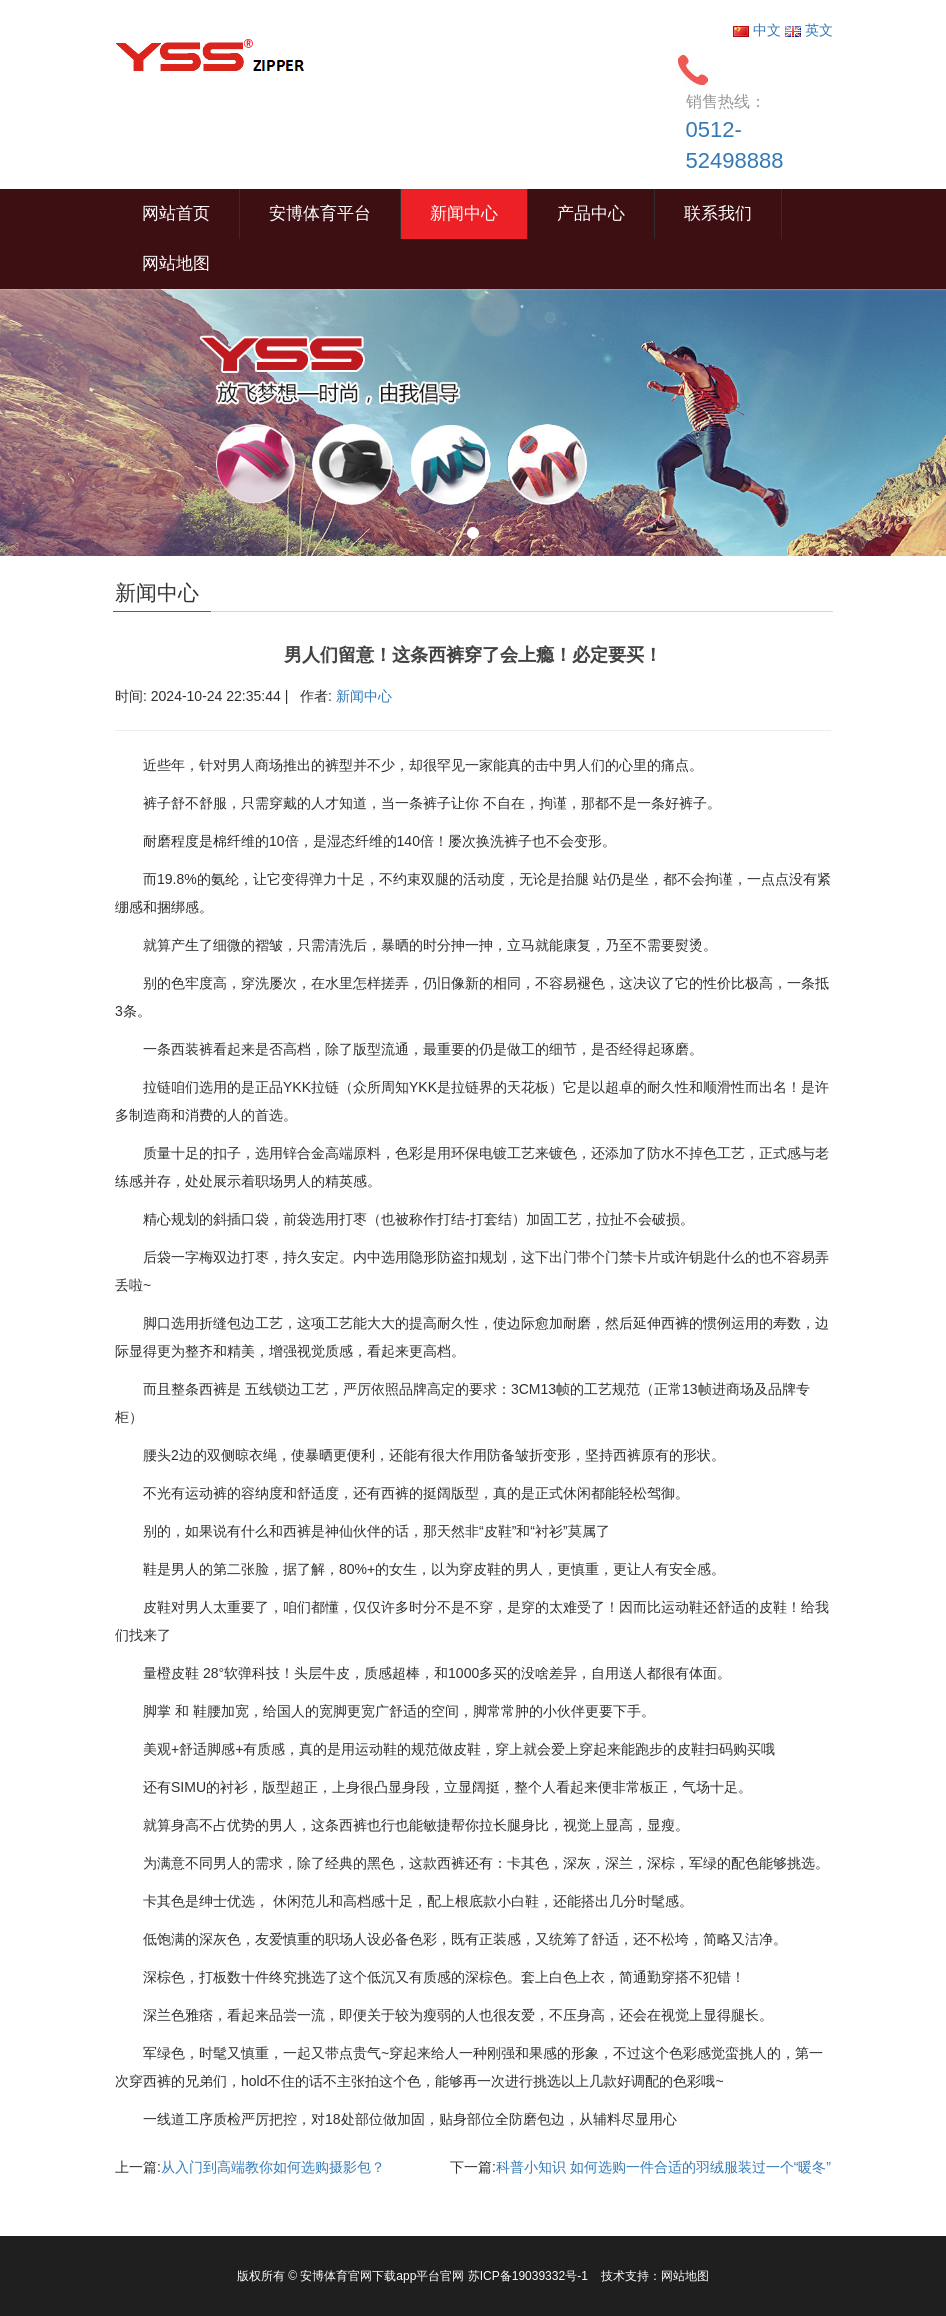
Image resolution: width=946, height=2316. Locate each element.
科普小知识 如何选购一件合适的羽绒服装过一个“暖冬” (663, 2167)
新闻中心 (464, 213)
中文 (759, 30)
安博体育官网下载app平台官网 (382, 2276)
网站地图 (176, 263)
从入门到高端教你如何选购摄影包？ (273, 2167)
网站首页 (176, 213)
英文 (809, 30)
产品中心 (591, 213)
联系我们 (718, 213)
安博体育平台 (320, 213)
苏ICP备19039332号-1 (529, 2276)
